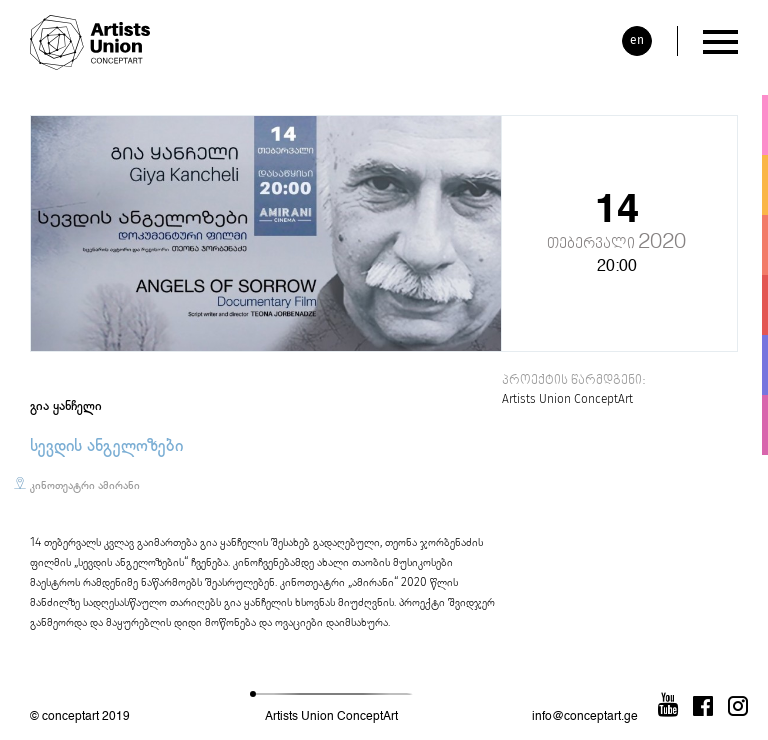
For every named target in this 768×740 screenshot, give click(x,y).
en (637, 40)
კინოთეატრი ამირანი (85, 485)
